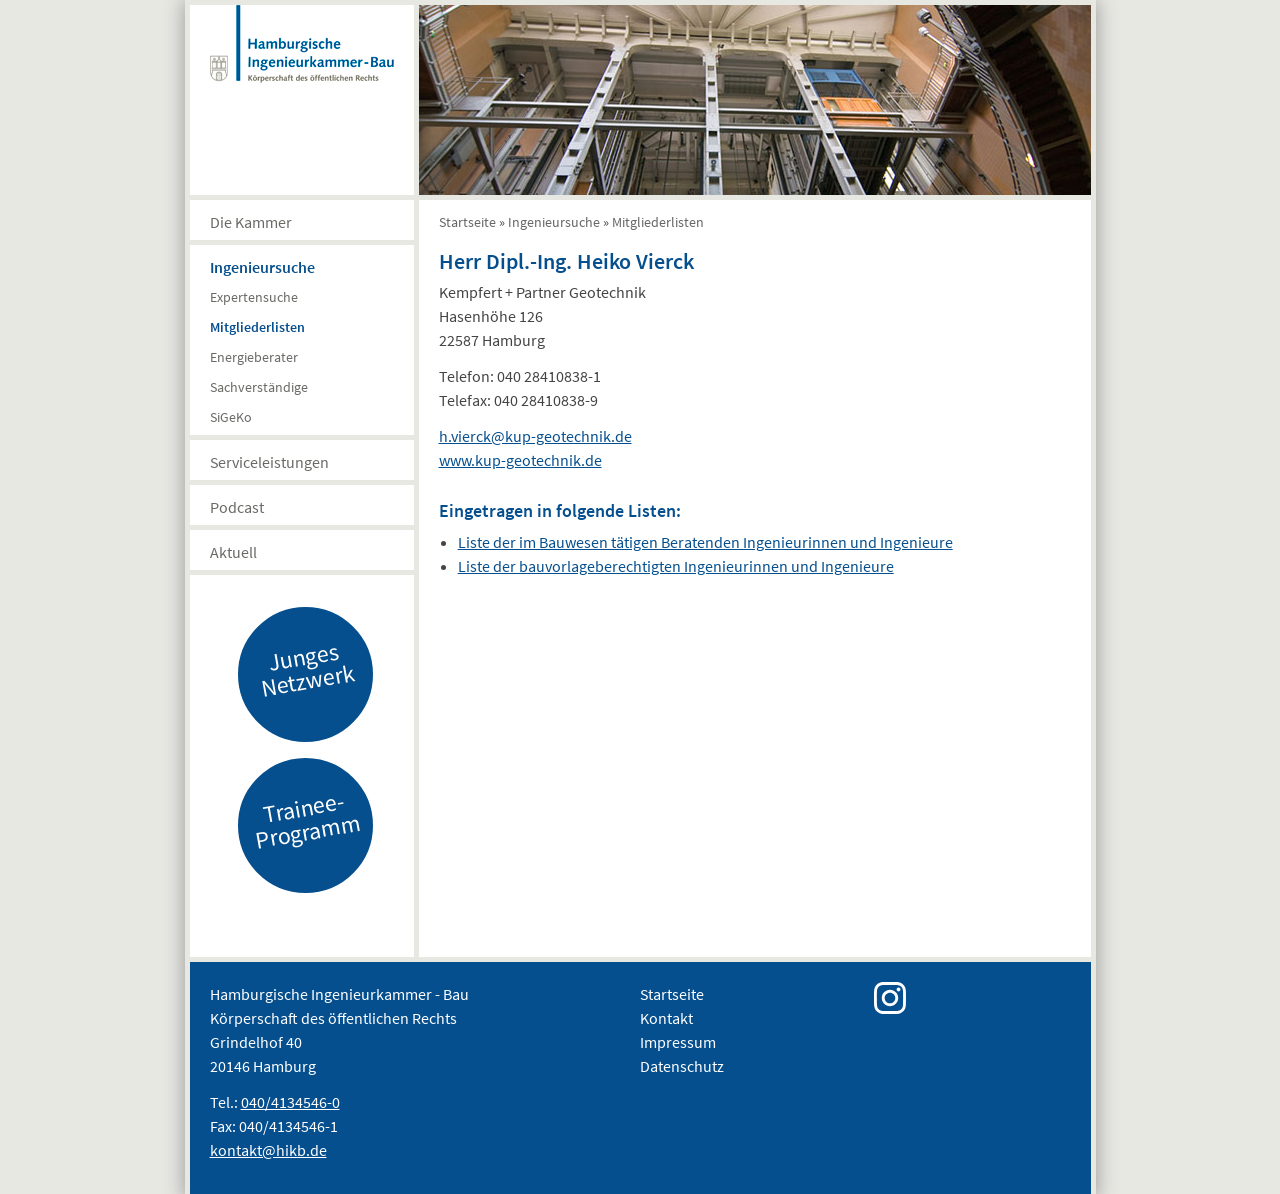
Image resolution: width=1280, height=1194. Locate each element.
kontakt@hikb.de (268, 1150)
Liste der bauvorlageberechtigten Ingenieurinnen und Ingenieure (676, 566)
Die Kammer (251, 222)
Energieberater (254, 357)
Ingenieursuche (262, 267)
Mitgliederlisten (257, 327)
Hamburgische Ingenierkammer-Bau (302, 64)
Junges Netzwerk (307, 669)
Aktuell (233, 552)
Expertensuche (254, 297)
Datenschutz (682, 1066)
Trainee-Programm (307, 820)
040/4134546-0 (290, 1102)
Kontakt (666, 1018)
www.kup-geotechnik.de (520, 460)
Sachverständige (259, 387)
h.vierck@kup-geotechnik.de (535, 436)
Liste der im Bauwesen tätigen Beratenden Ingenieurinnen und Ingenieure (705, 542)
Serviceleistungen (269, 462)
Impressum (678, 1042)
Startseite (467, 222)
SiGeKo (231, 417)
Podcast (237, 507)
